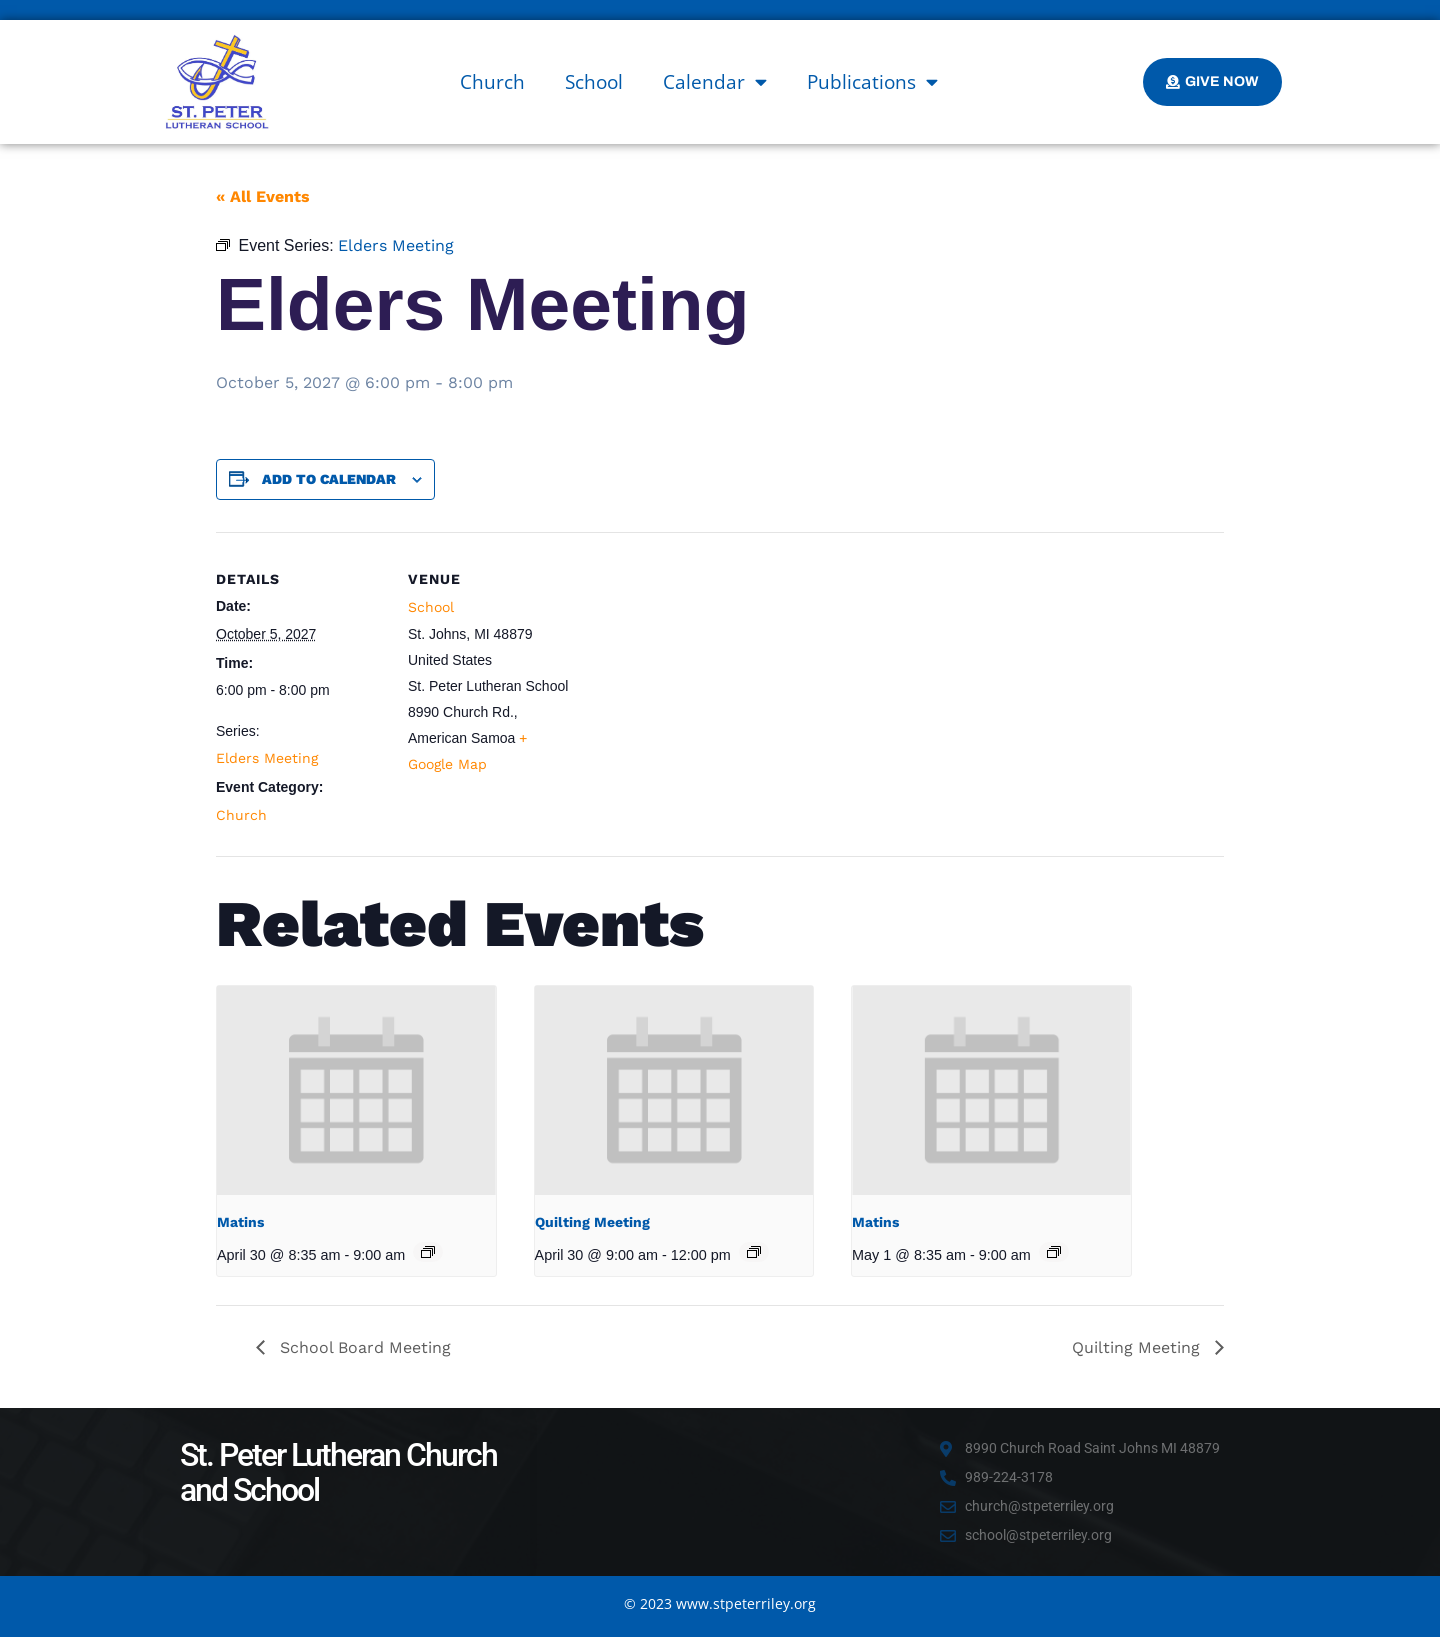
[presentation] (356, 1090)
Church (492, 82)
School (594, 82)
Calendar (715, 81)
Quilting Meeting (592, 1222)
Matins (240, 1222)
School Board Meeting (363, 1347)
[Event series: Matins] (428, 1252)
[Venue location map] (705, 670)
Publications (872, 81)
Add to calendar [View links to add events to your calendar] (329, 479)
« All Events (263, 196)
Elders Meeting (267, 758)
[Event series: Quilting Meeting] (754, 1252)
